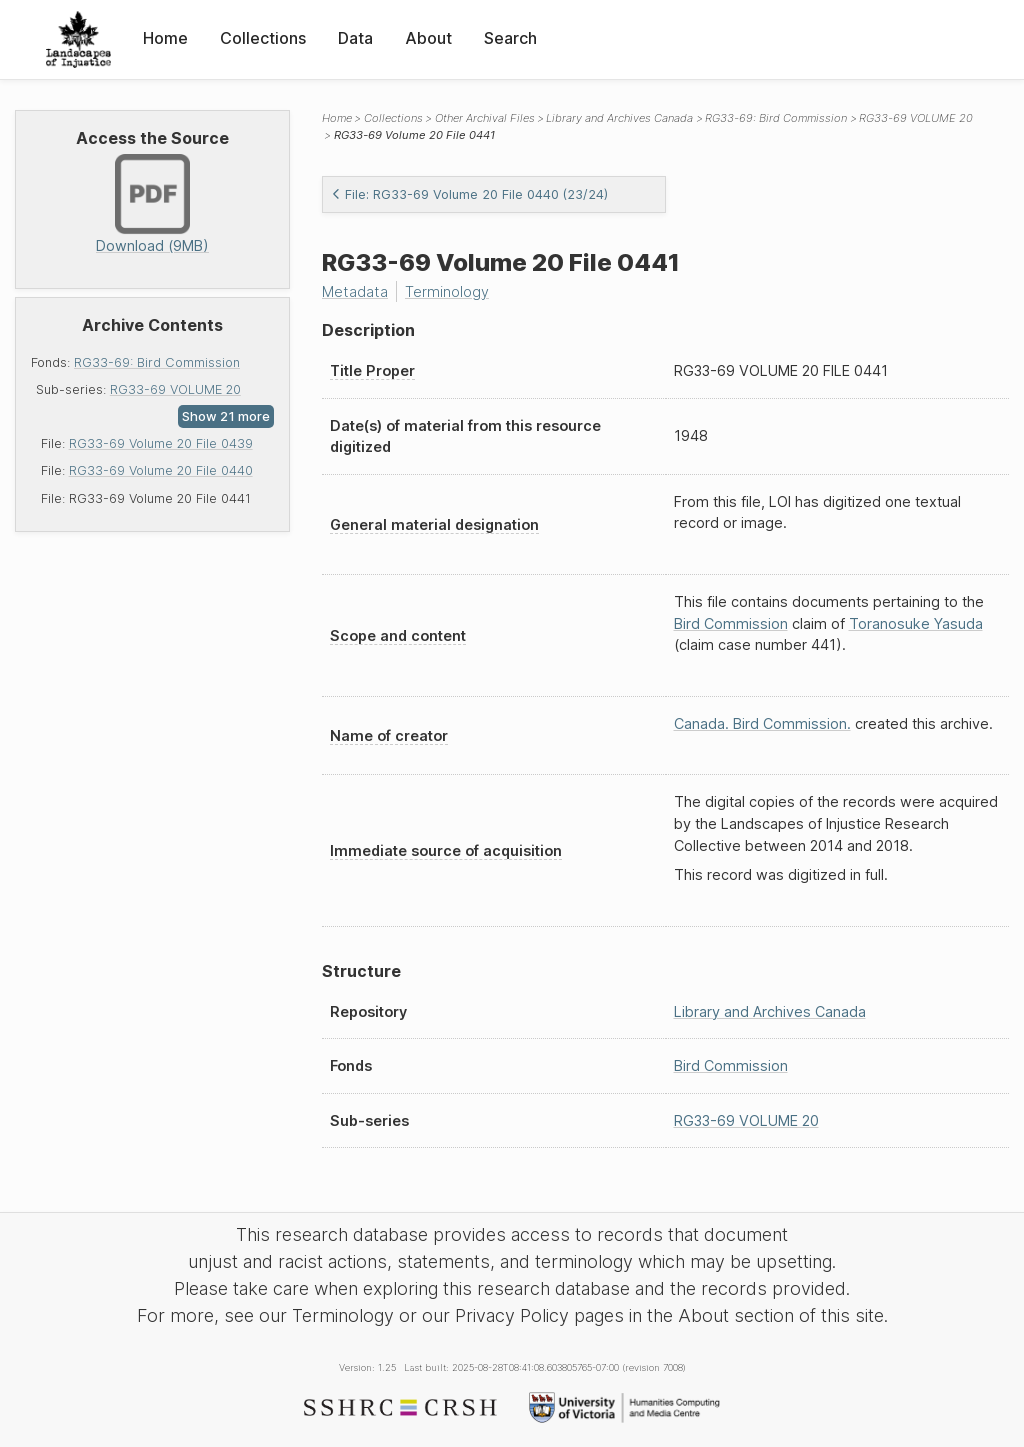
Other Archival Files (485, 118)
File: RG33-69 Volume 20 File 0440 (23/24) (469, 194)
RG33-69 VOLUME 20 (175, 389)
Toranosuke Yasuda (916, 623)
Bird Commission (731, 623)
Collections (263, 38)
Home (165, 38)
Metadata (355, 291)
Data (355, 38)
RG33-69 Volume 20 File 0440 (161, 470)
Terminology (447, 291)
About (428, 38)
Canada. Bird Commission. (762, 723)
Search (510, 38)
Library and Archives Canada (619, 118)
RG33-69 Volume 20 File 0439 (161, 443)
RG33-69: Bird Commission (157, 362)
